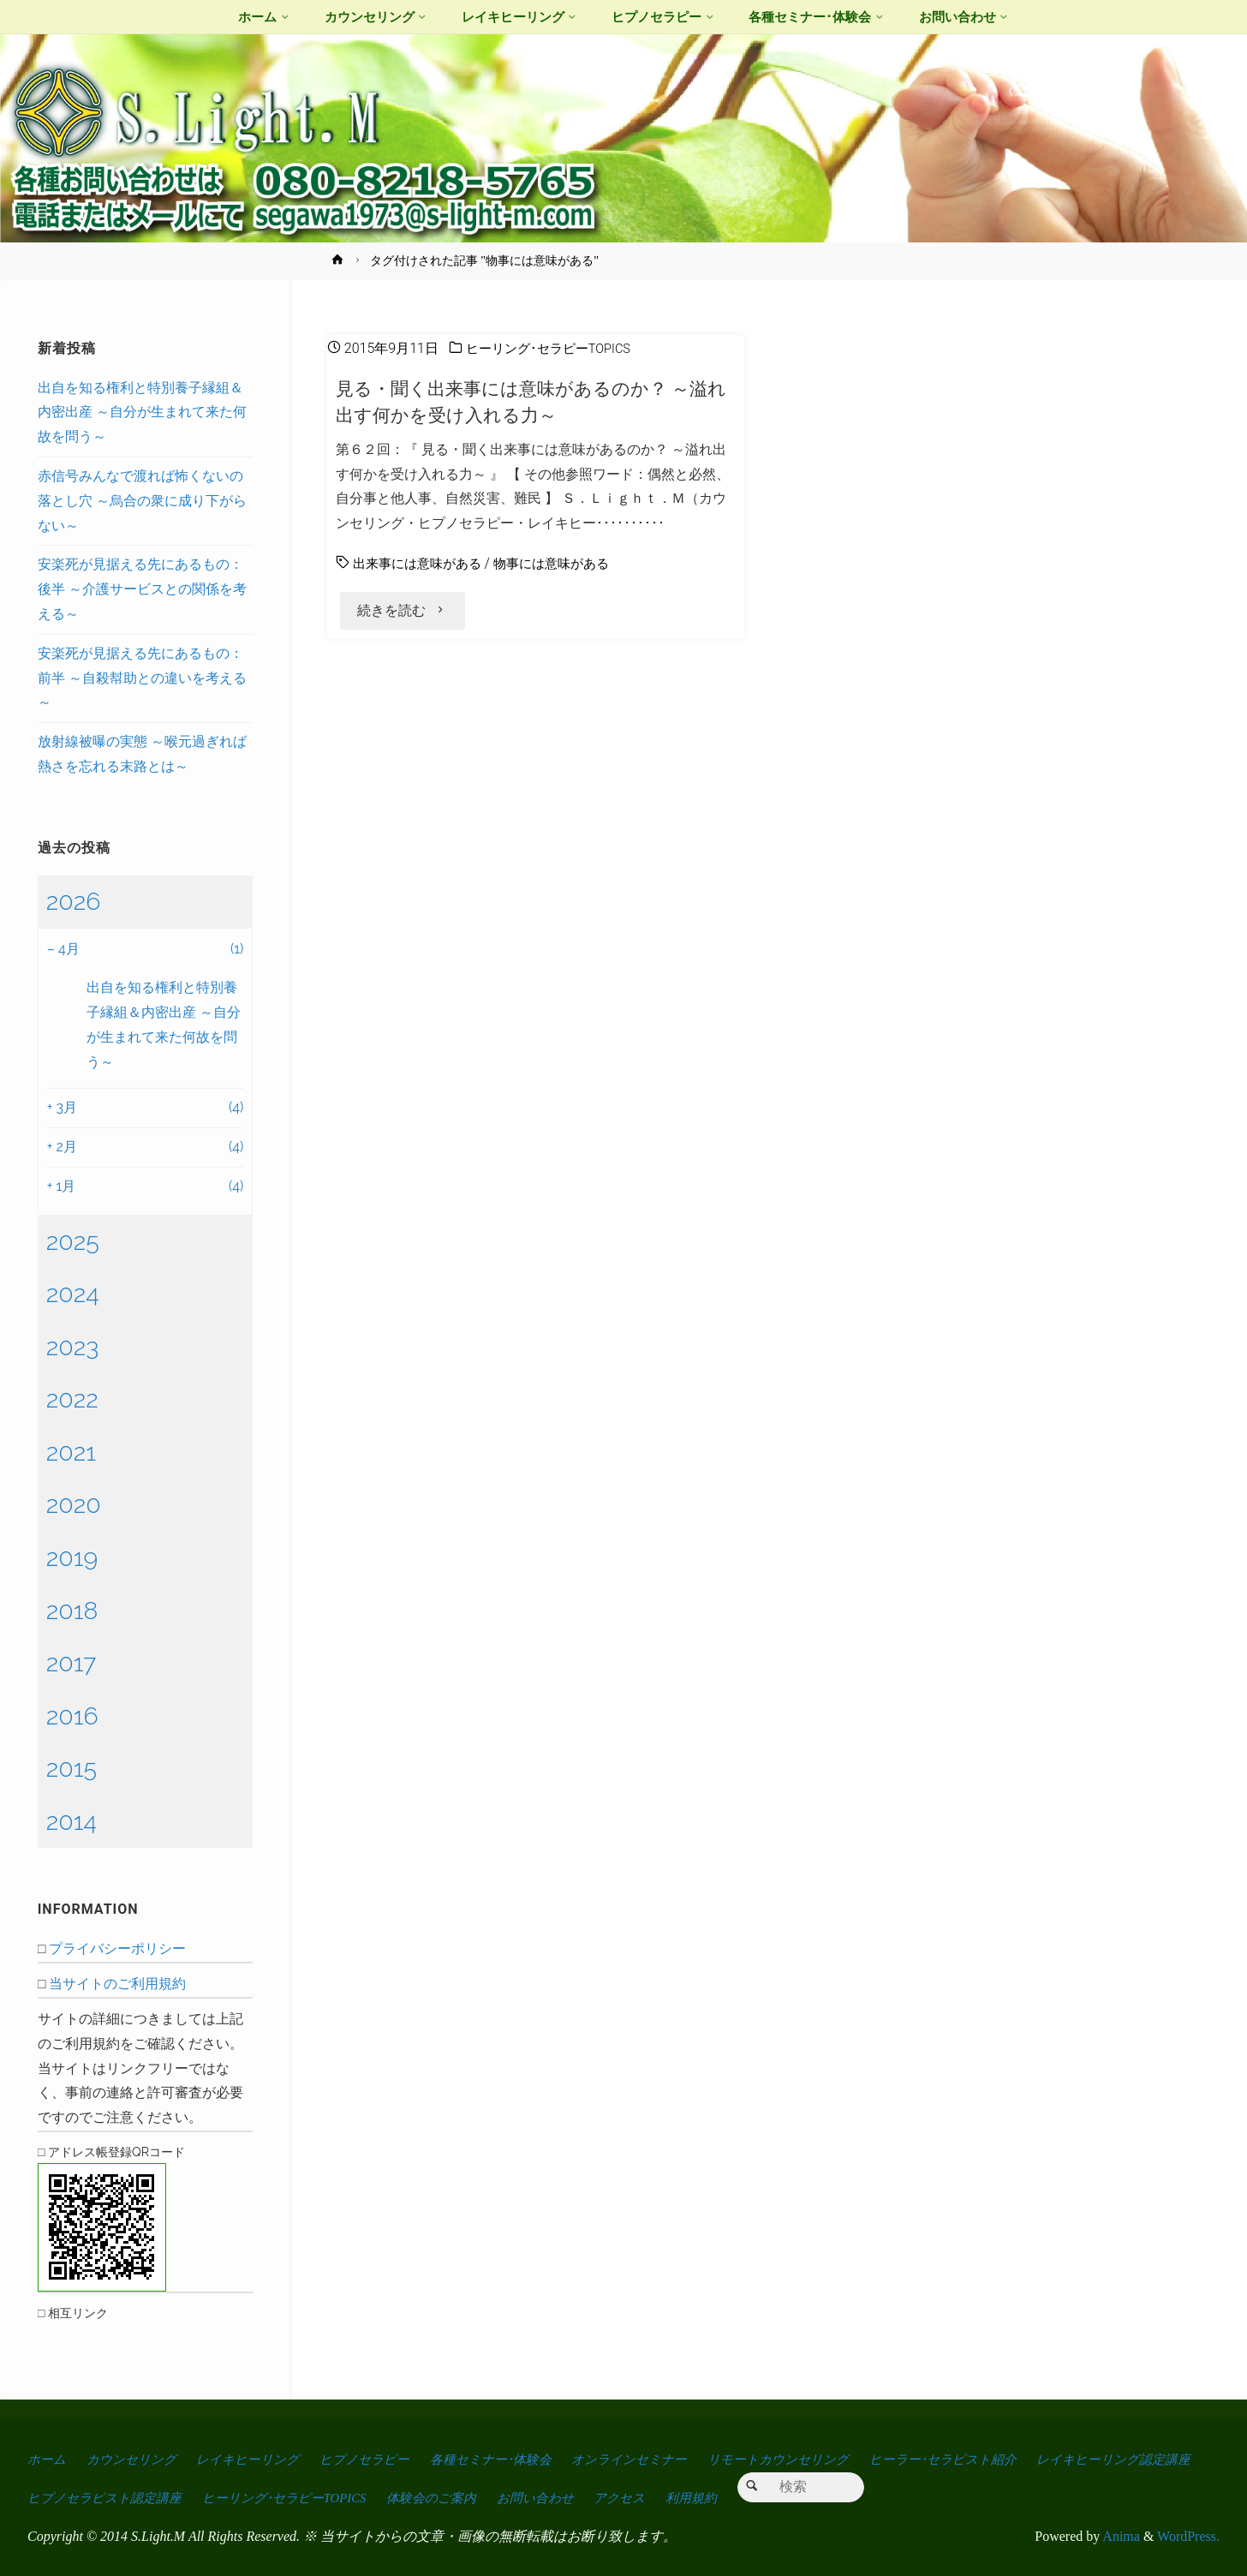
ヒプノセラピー (387, 2459)
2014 (71, 1821)
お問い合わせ (756, 2497)
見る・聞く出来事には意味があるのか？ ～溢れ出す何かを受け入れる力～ (530, 401)
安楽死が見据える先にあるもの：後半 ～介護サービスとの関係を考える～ (142, 589)
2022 (72, 1399)
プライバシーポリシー (117, 1948)
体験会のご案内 (646, 2497)
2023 (72, 1346)
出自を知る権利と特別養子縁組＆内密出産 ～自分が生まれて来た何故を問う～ (142, 412)
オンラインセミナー (670, 2459)
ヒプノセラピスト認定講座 (295, 2497)
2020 (73, 1504)
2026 (73, 901)
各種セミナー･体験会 (521, 2459)
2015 (71, 1768)
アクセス (847, 2497)
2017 (71, 1662)
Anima (1120, 2536)
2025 (72, 1241)
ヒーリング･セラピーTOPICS (554, 348)
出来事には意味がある (421, 563)
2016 (72, 1715)
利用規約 (923, 2497)
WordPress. (1188, 2536)
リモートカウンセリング (829, 2459)
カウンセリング (138, 2459)
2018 (72, 1610)
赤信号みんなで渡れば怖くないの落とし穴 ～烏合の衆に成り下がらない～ (142, 501)
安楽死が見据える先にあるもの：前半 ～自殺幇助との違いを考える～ (142, 678)
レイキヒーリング (263, 2459)
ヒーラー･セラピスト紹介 (1004, 2459)
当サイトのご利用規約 (117, 1983)
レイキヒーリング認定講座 (109, 2497)
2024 (72, 1293)
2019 (72, 1557)
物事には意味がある (563, 563)
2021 (71, 1452)
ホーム (48, 2459)
